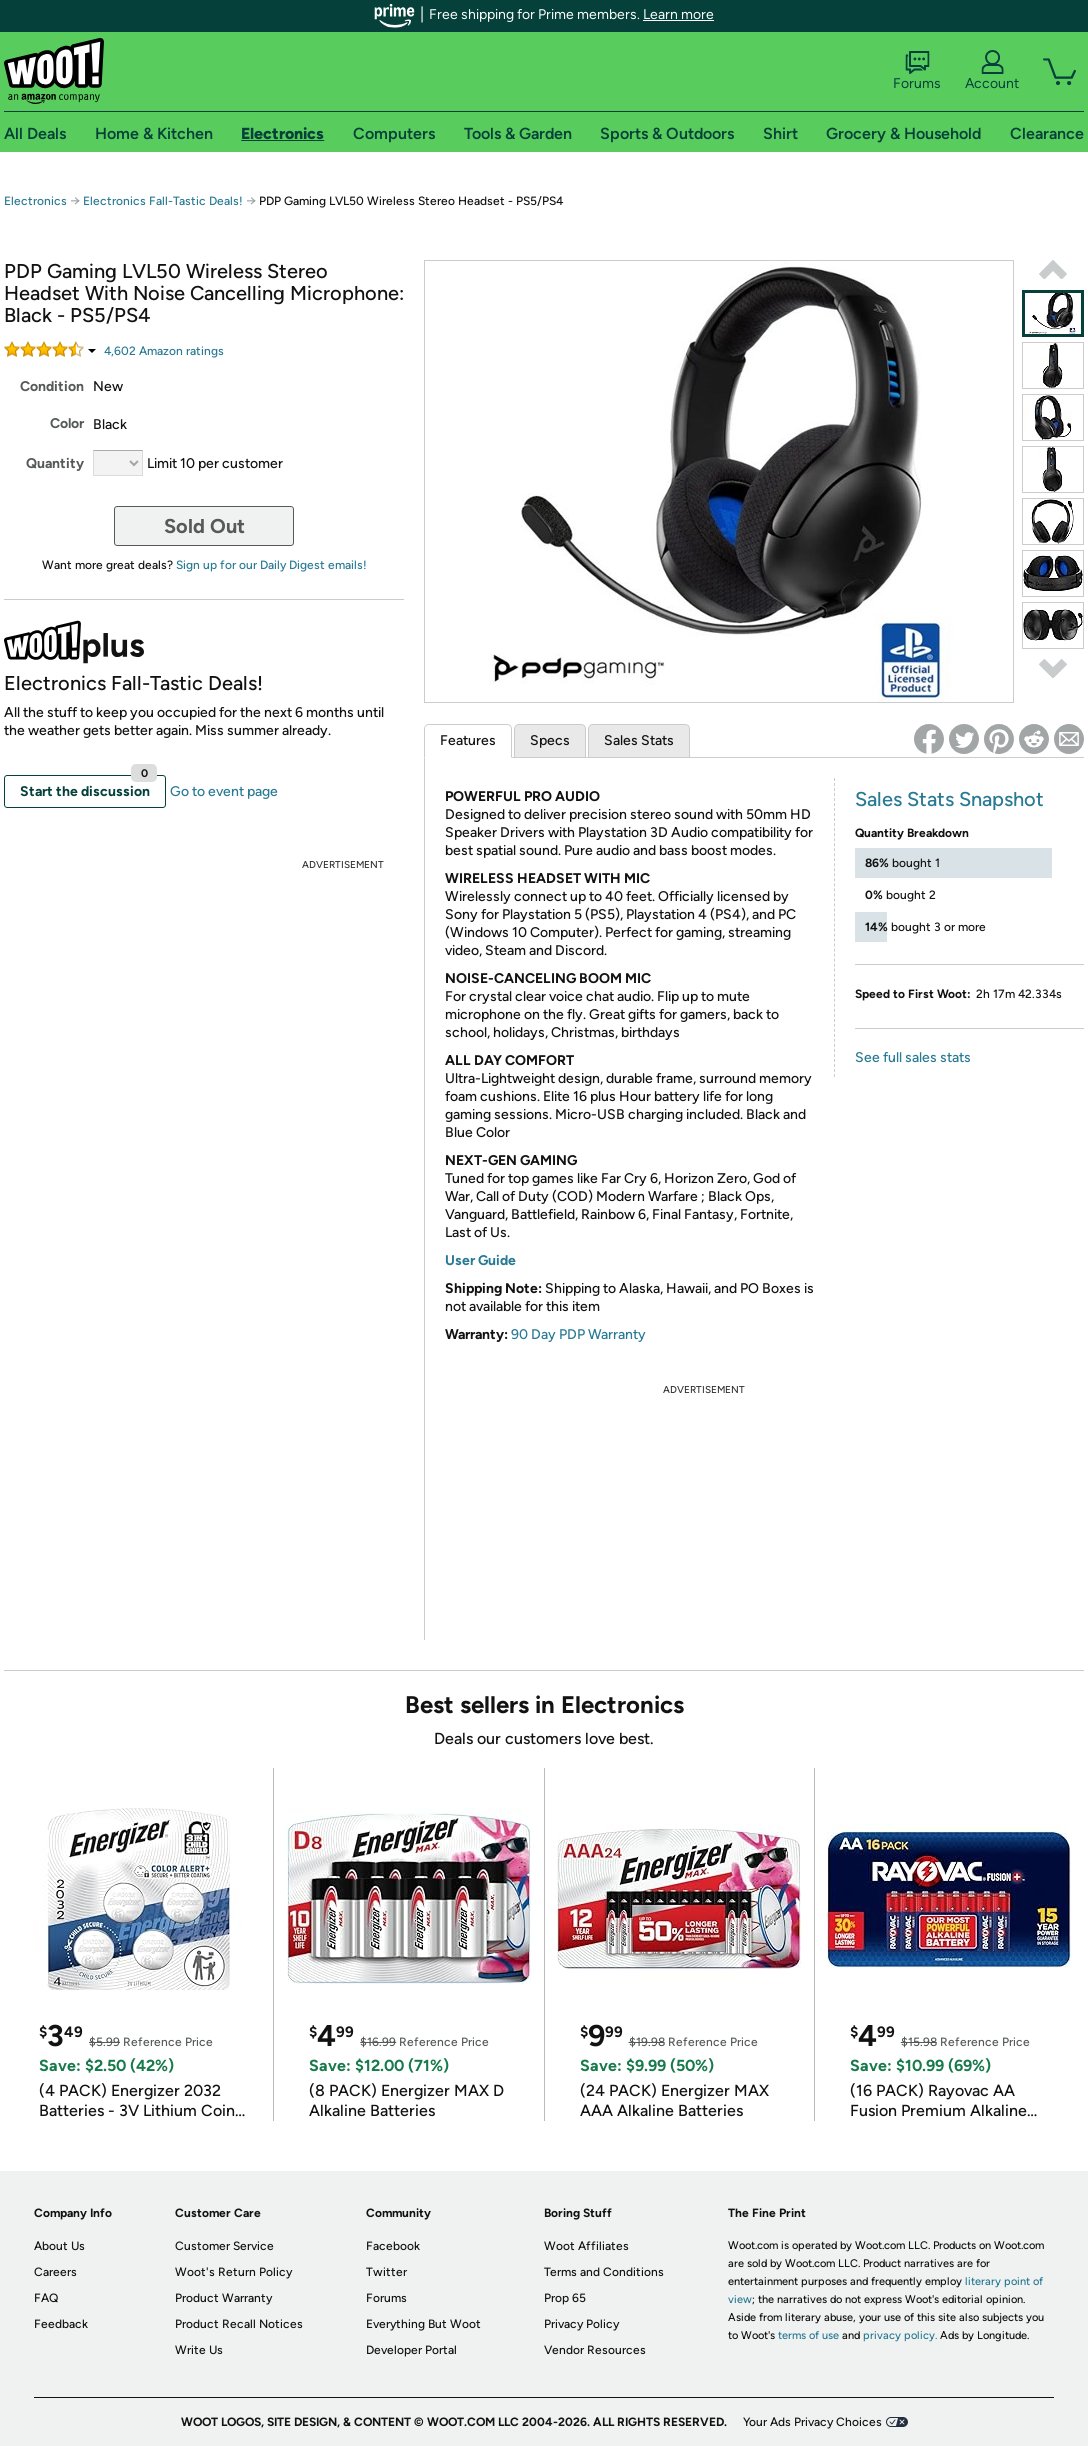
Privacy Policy (581, 2324)
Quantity (55, 463)
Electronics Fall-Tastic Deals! (163, 201)
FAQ (46, 2298)
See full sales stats (913, 1057)
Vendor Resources (595, 2350)
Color (67, 423)
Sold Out (204, 526)
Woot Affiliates (586, 2246)
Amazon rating (164, 351)
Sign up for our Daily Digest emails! (271, 565)
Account (992, 71)
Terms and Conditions (604, 2272)
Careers (55, 2272)
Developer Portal (411, 2350)
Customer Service (224, 2246)
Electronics (35, 201)
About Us (59, 2246)
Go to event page (224, 791)
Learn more (678, 14)
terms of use (808, 2335)
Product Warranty (223, 2298)
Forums (917, 71)
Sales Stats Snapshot (949, 799)
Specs (550, 740)
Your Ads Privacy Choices (812, 2422)
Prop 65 (565, 2298)
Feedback (61, 2324)
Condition (52, 386)
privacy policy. (900, 2335)
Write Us (199, 2350)
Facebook (393, 2246)
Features (468, 740)
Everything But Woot (423, 2324)
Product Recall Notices (239, 2324)
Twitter (386, 2272)
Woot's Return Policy (233, 2272)
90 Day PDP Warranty (578, 1334)
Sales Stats (639, 740)
